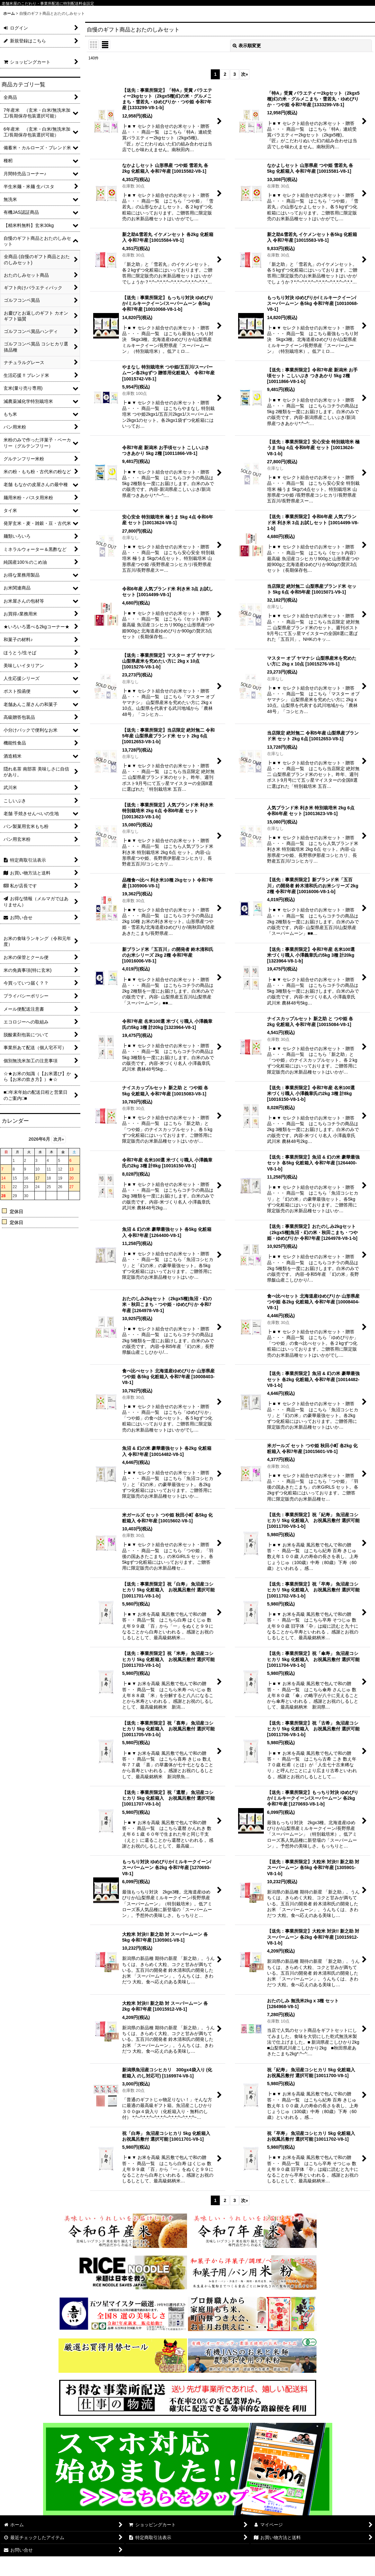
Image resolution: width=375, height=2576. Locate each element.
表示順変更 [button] (247, 45)
